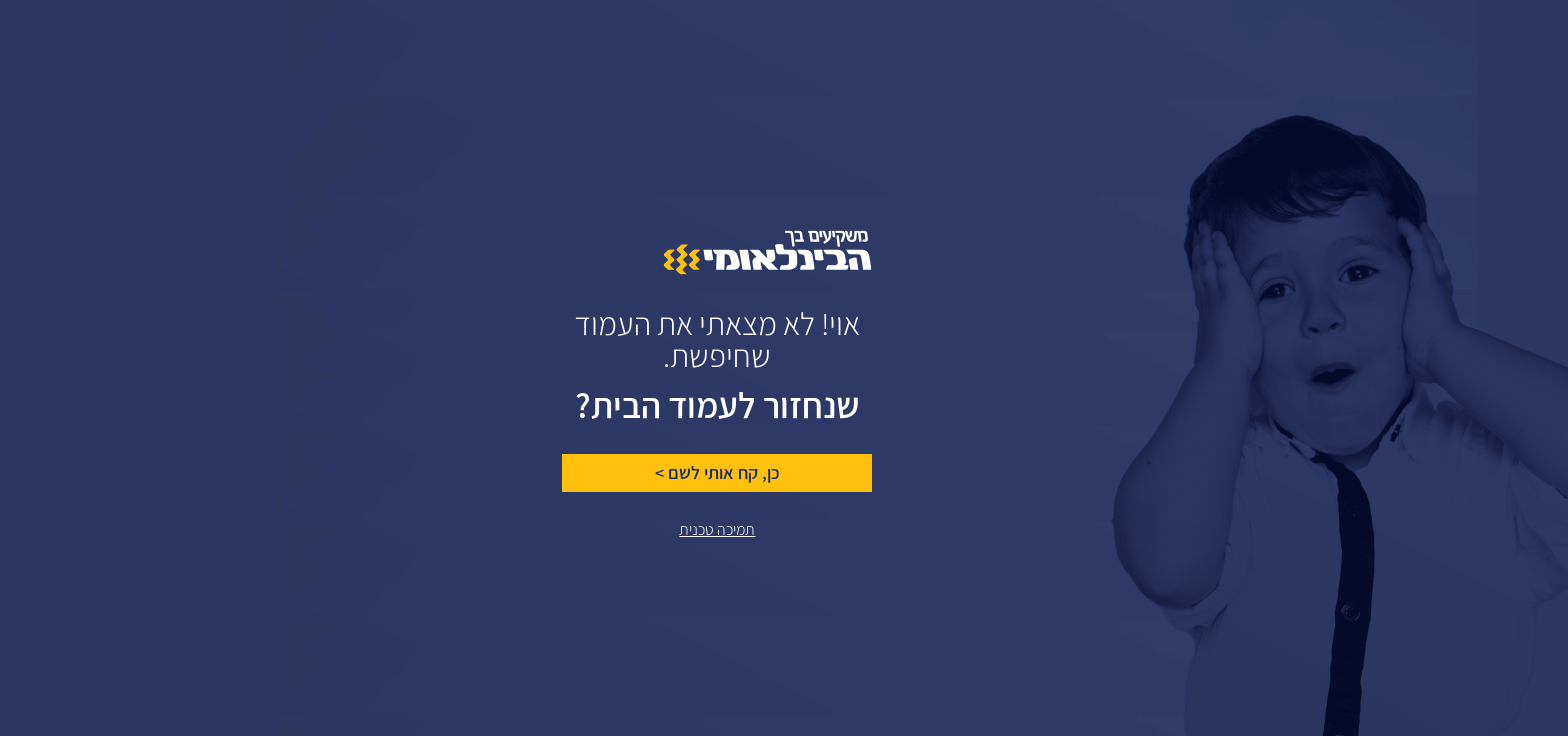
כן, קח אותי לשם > (625, 473)
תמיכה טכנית (625, 529)
